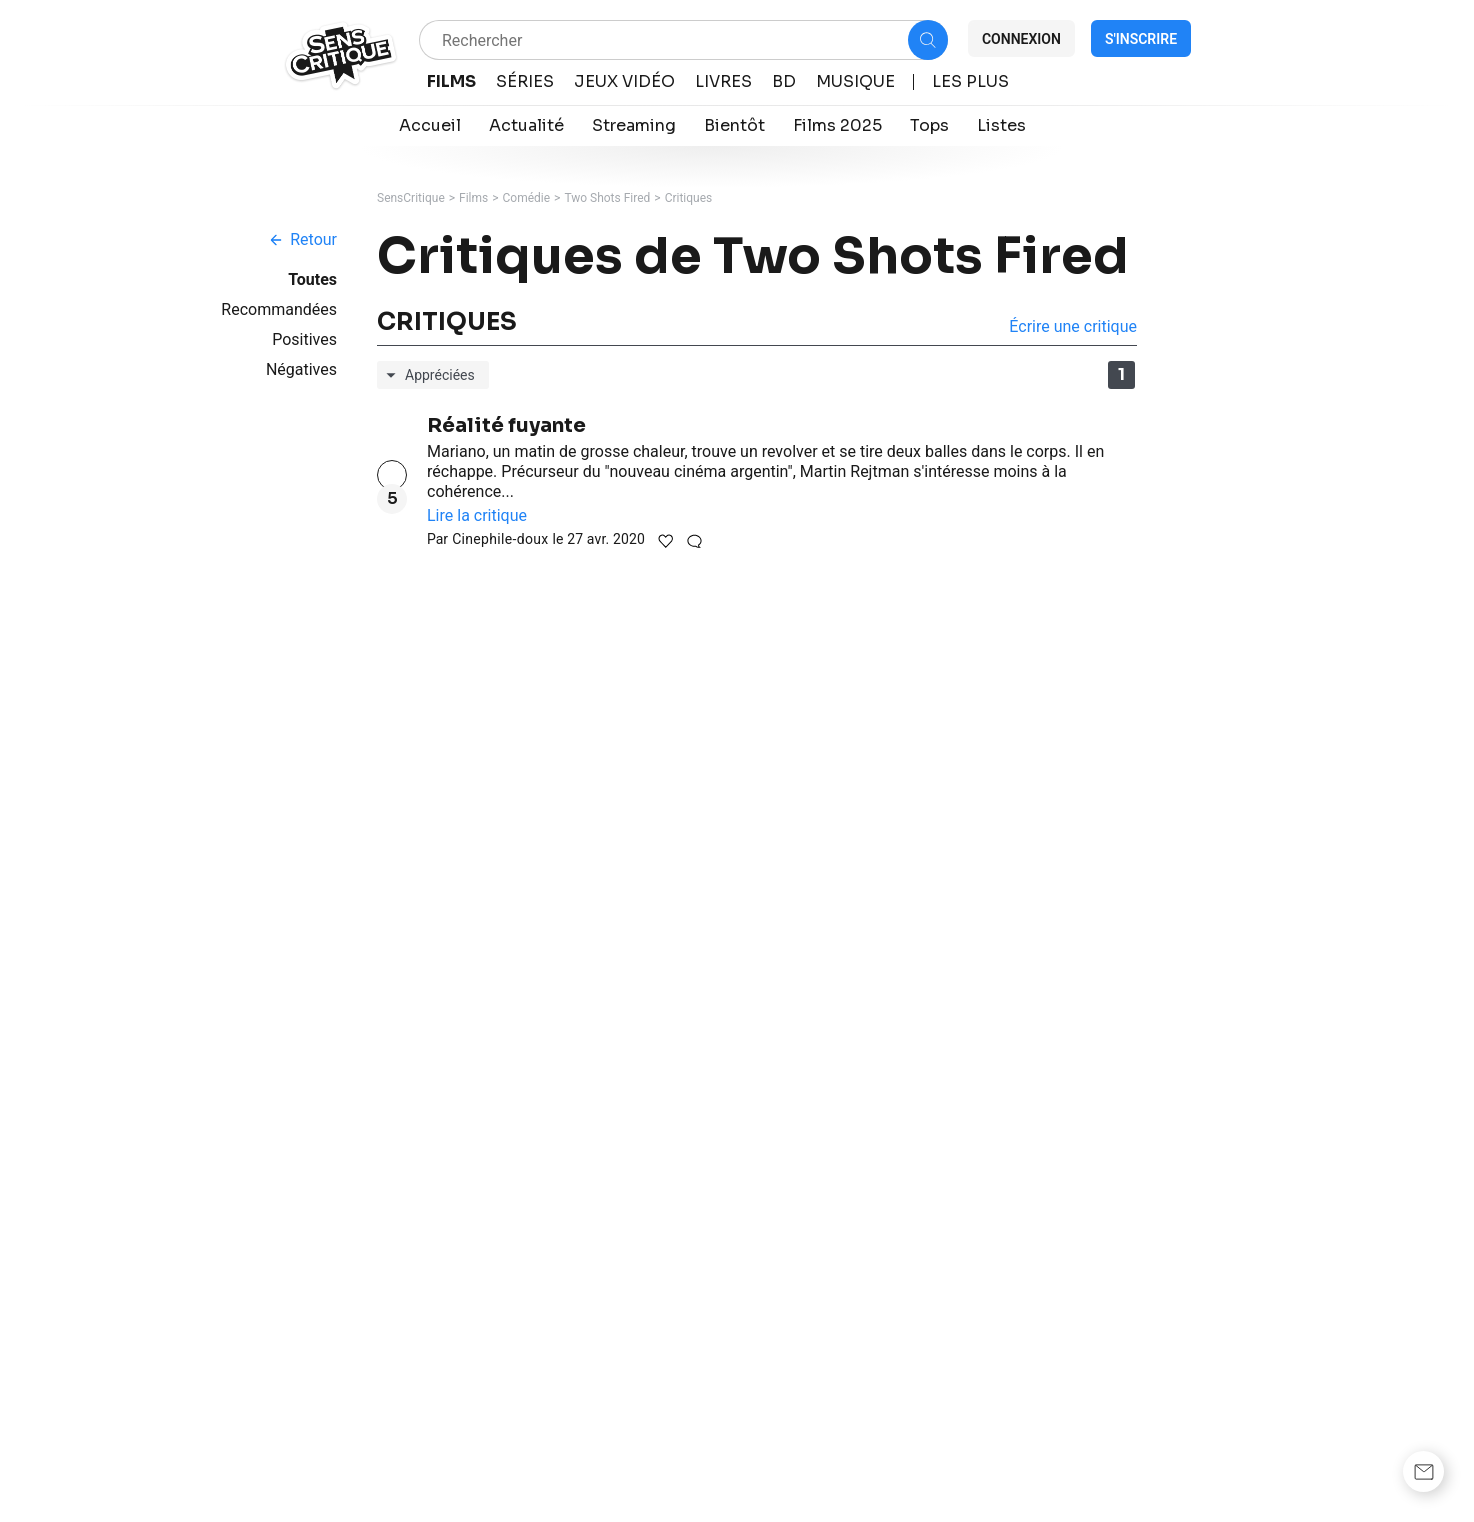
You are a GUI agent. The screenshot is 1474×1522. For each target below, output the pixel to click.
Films (473, 198)
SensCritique (411, 198)
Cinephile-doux (500, 539)
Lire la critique (477, 515)
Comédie (527, 198)
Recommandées (279, 309)
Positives (304, 339)
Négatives (301, 369)
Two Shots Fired (607, 198)
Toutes (312, 279)
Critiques (689, 198)
